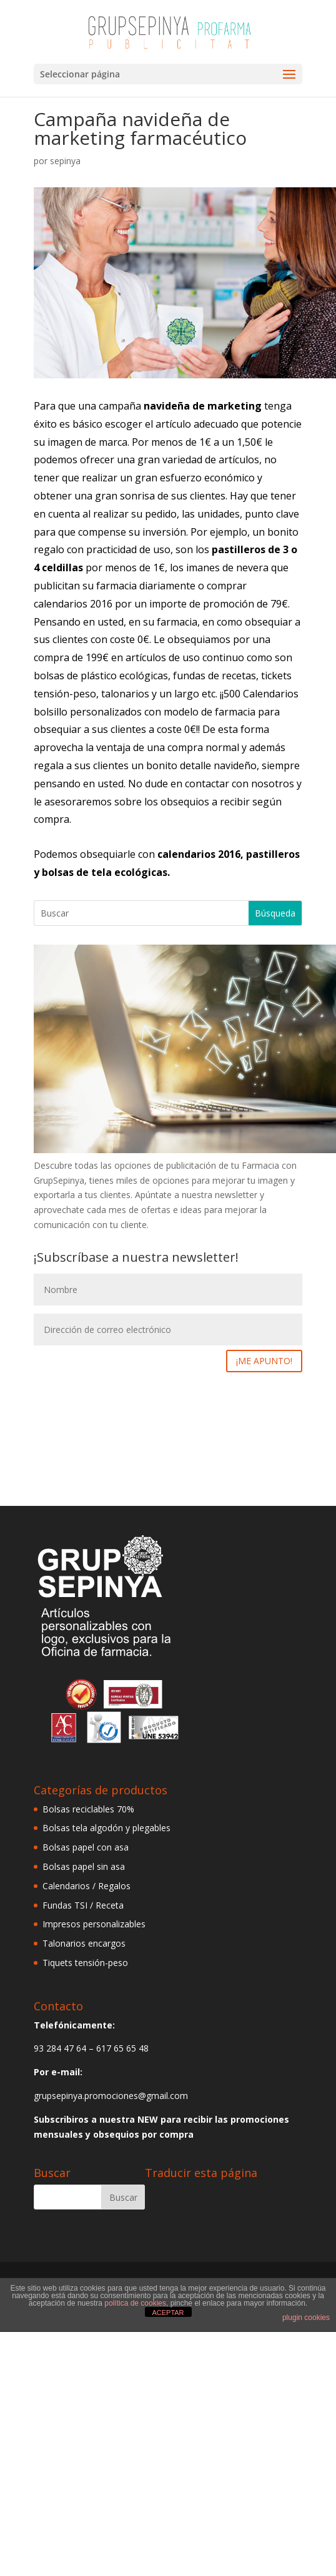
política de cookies (135, 2303)
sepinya (65, 161)
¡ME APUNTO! (264, 1361)
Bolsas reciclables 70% (88, 1809)
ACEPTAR (168, 2312)
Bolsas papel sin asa (83, 1866)
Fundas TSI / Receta (83, 1905)
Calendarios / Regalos (86, 1886)
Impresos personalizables (94, 1924)
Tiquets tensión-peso (85, 1963)
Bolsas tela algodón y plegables (106, 1828)
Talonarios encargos (84, 1943)
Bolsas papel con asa (85, 1847)
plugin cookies (306, 2317)
